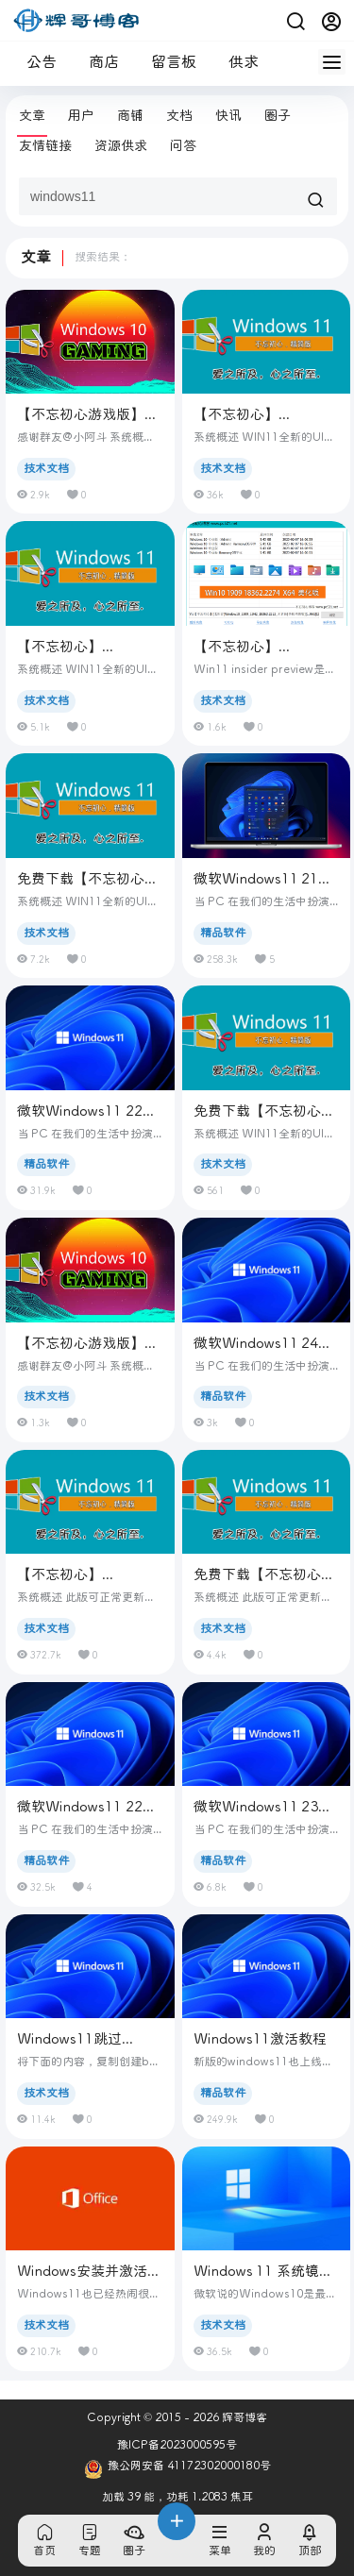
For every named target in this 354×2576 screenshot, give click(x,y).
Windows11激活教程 (260, 2038)
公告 (34, 62)
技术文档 (46, 469)
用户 (81, 116)
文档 (179, 116)
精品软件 (222, 933)
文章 (32, 116)
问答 (183, 146)
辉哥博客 (243, 2418)
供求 (236, 62)
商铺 (130, 116)
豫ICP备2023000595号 (177, 2445)
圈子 (277, 116)
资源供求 (120, 146)
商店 (96, 62)
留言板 (166, 62)
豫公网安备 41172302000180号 (177, 2469)
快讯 (228, 116)
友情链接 (45, 146)
